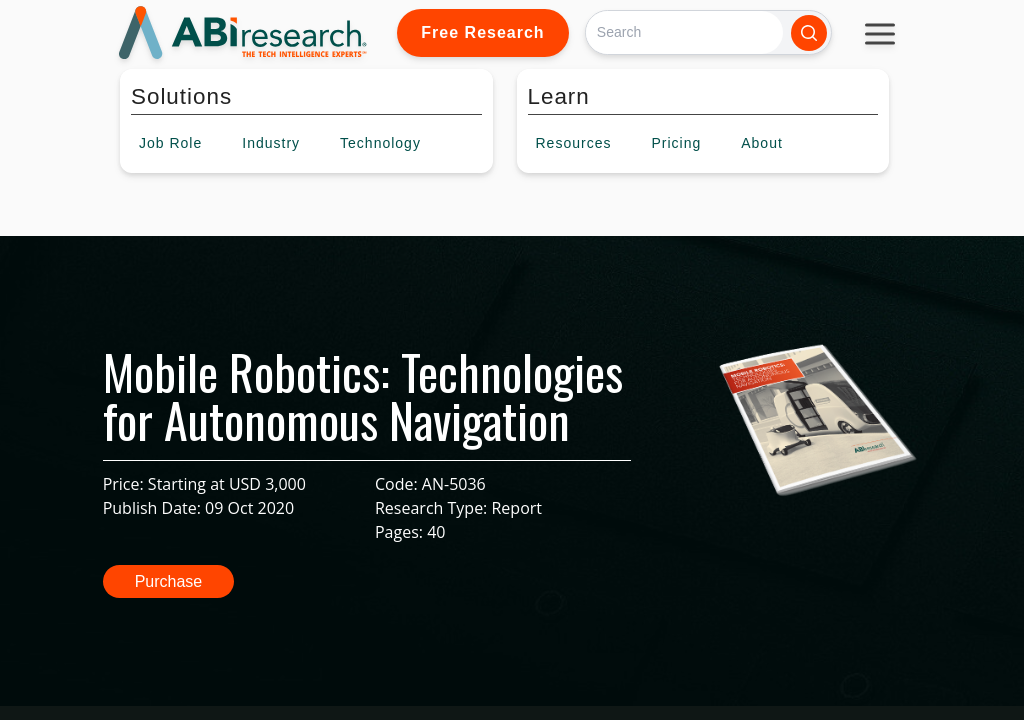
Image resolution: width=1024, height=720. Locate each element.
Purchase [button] (169, 581)
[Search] (684, 32)
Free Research (482, 32)
